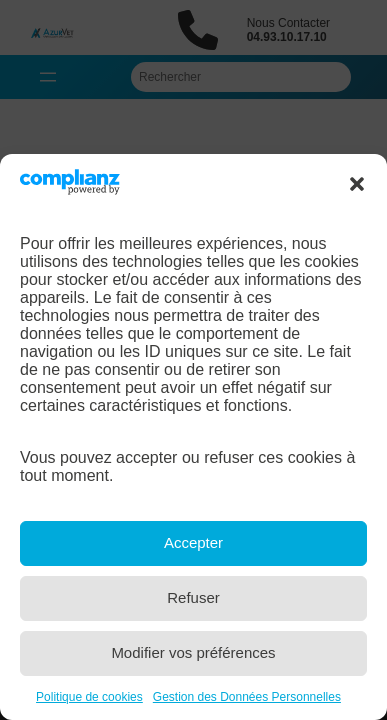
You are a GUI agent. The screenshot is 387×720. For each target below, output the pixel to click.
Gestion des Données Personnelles (247, 697)
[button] (357, 184)
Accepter (193, 542)
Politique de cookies (89, 697)
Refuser (193, 597)
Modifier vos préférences (193, 652)
